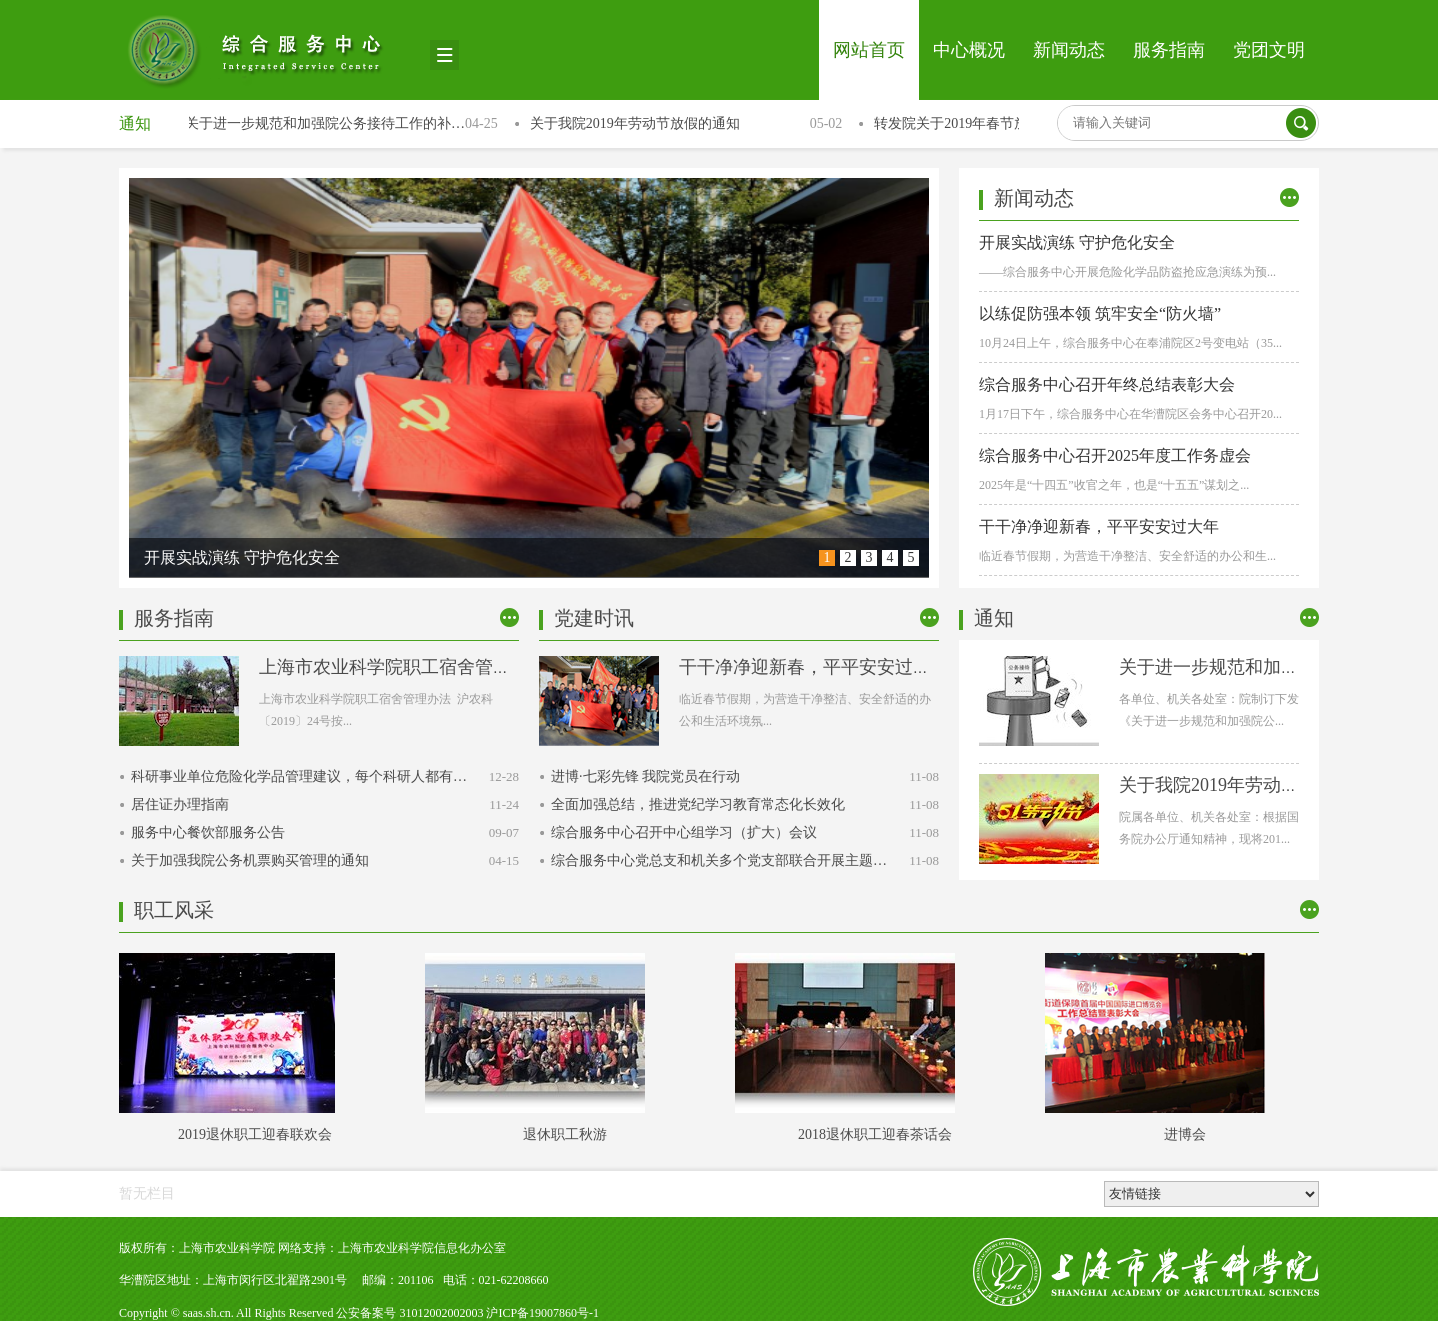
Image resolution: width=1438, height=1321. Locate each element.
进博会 (1188, 1134)
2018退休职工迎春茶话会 (878, 1134)
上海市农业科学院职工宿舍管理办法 (403, 667)
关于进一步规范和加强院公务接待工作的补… (327, 123)
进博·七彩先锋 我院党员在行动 (645, 776)
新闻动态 (1069, 50)
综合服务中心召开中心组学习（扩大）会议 (684, 832)
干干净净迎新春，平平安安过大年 (1099, 526)
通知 (135, 123)
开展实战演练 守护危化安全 (1077, 242)
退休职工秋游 (568, 1134)
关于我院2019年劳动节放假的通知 (637, 123)
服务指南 (1169, 50)
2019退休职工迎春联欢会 (258, 1134)
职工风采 (174, 910)
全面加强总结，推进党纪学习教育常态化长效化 (698, 804)
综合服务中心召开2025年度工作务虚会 (1115, 455)
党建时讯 (594, 618)
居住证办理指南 (180, 804)
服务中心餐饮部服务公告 (208, 832)
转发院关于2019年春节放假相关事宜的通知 (1009, 123)
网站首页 (869, 50)
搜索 (1300, 123)
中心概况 (969, 50)
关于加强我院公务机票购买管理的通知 (250, 860)
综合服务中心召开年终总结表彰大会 (1107, 384)
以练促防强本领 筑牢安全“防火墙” (1100, 313)
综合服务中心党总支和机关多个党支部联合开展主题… (719, 860)
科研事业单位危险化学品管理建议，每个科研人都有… (299, 776)
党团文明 (1269, 50)
